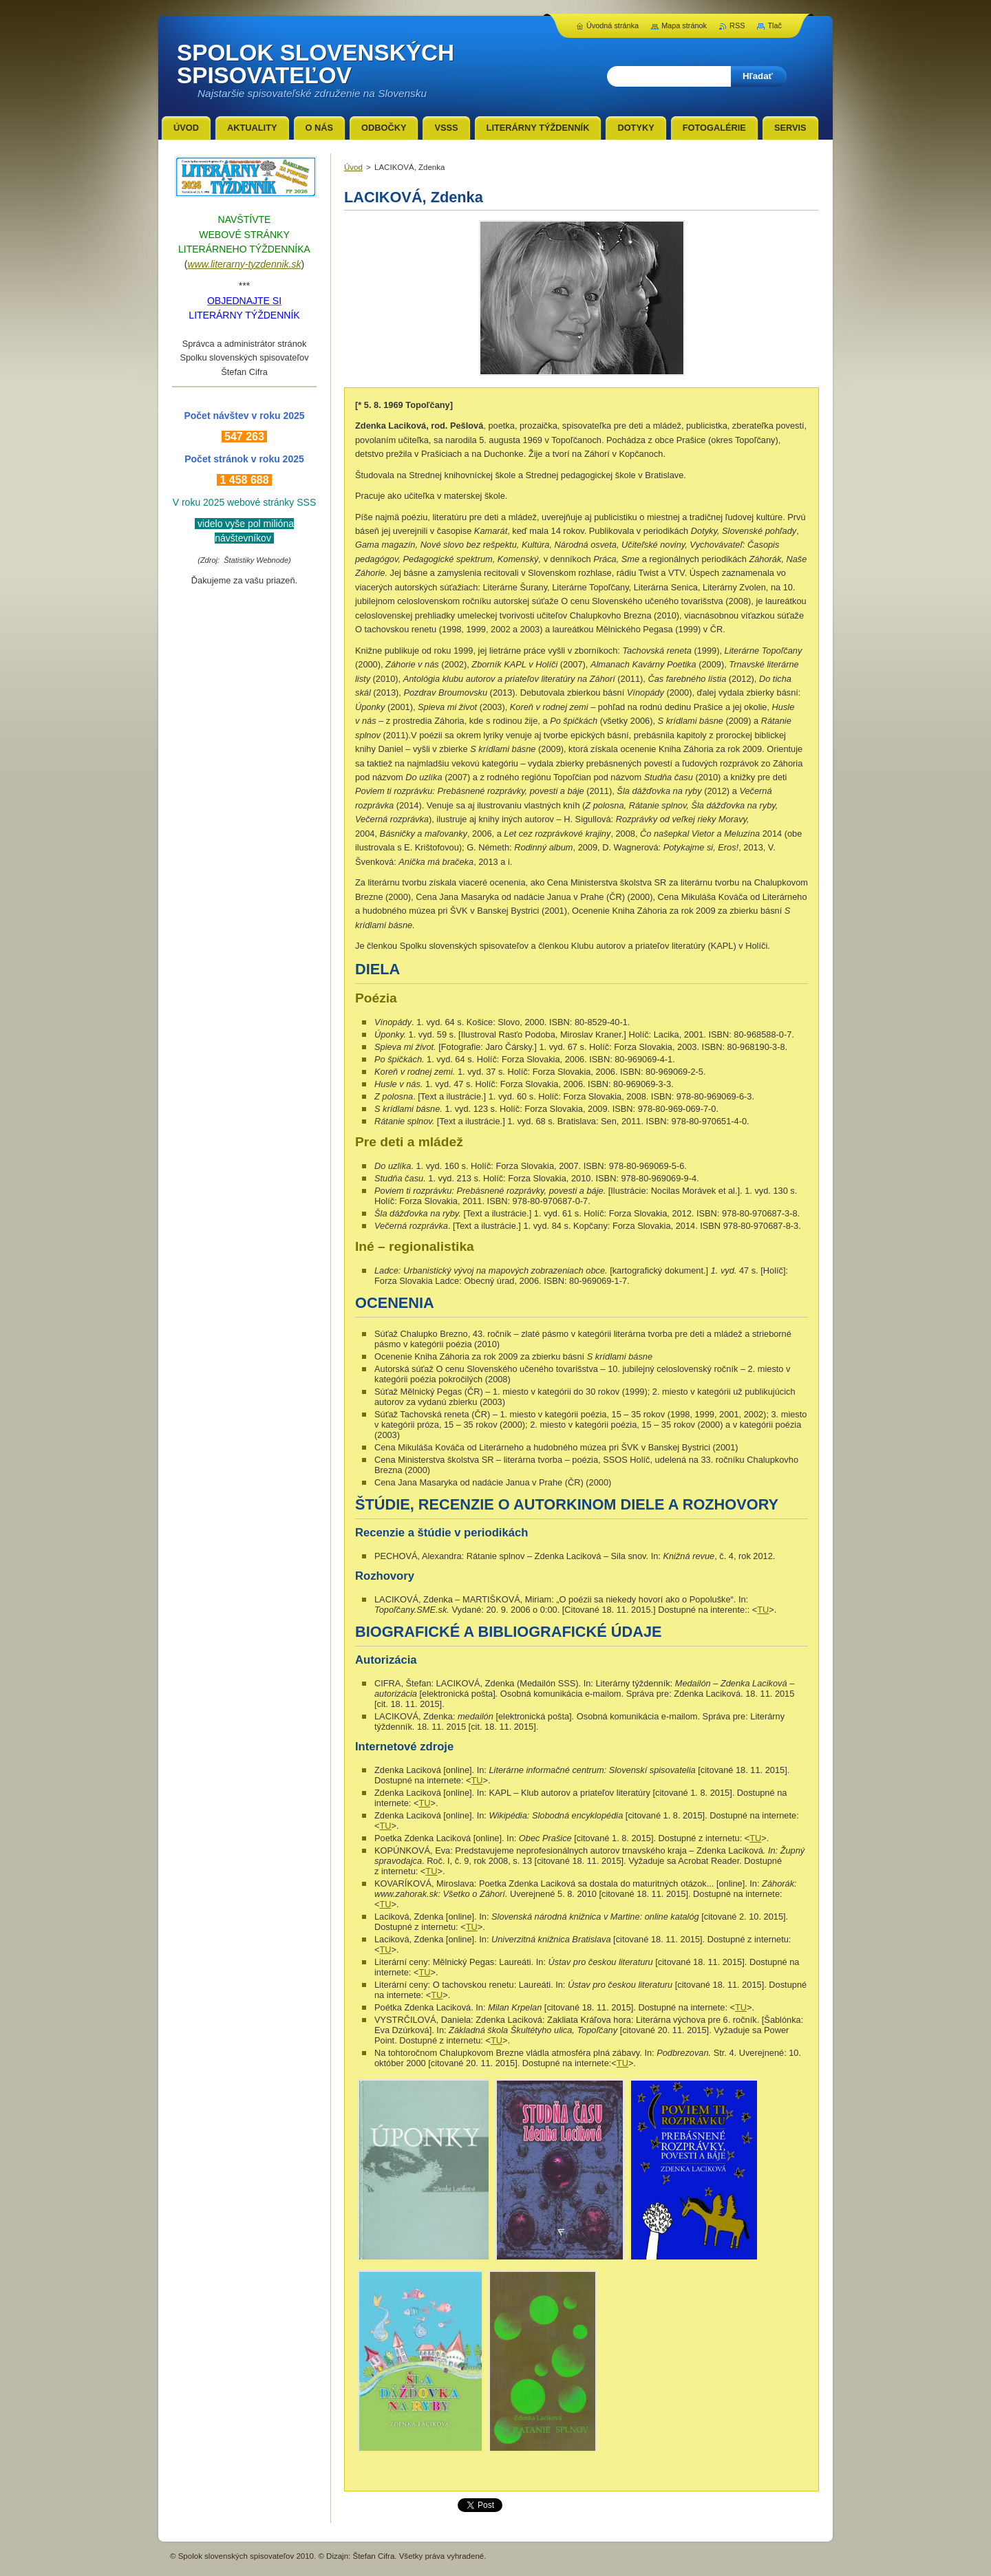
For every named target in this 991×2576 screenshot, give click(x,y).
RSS (737, 25)
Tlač (774, 25)
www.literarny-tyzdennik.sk (244, 264)
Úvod (353, 167)
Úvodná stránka (612, 25)
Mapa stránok (684, 25)
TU (763, 1609)
